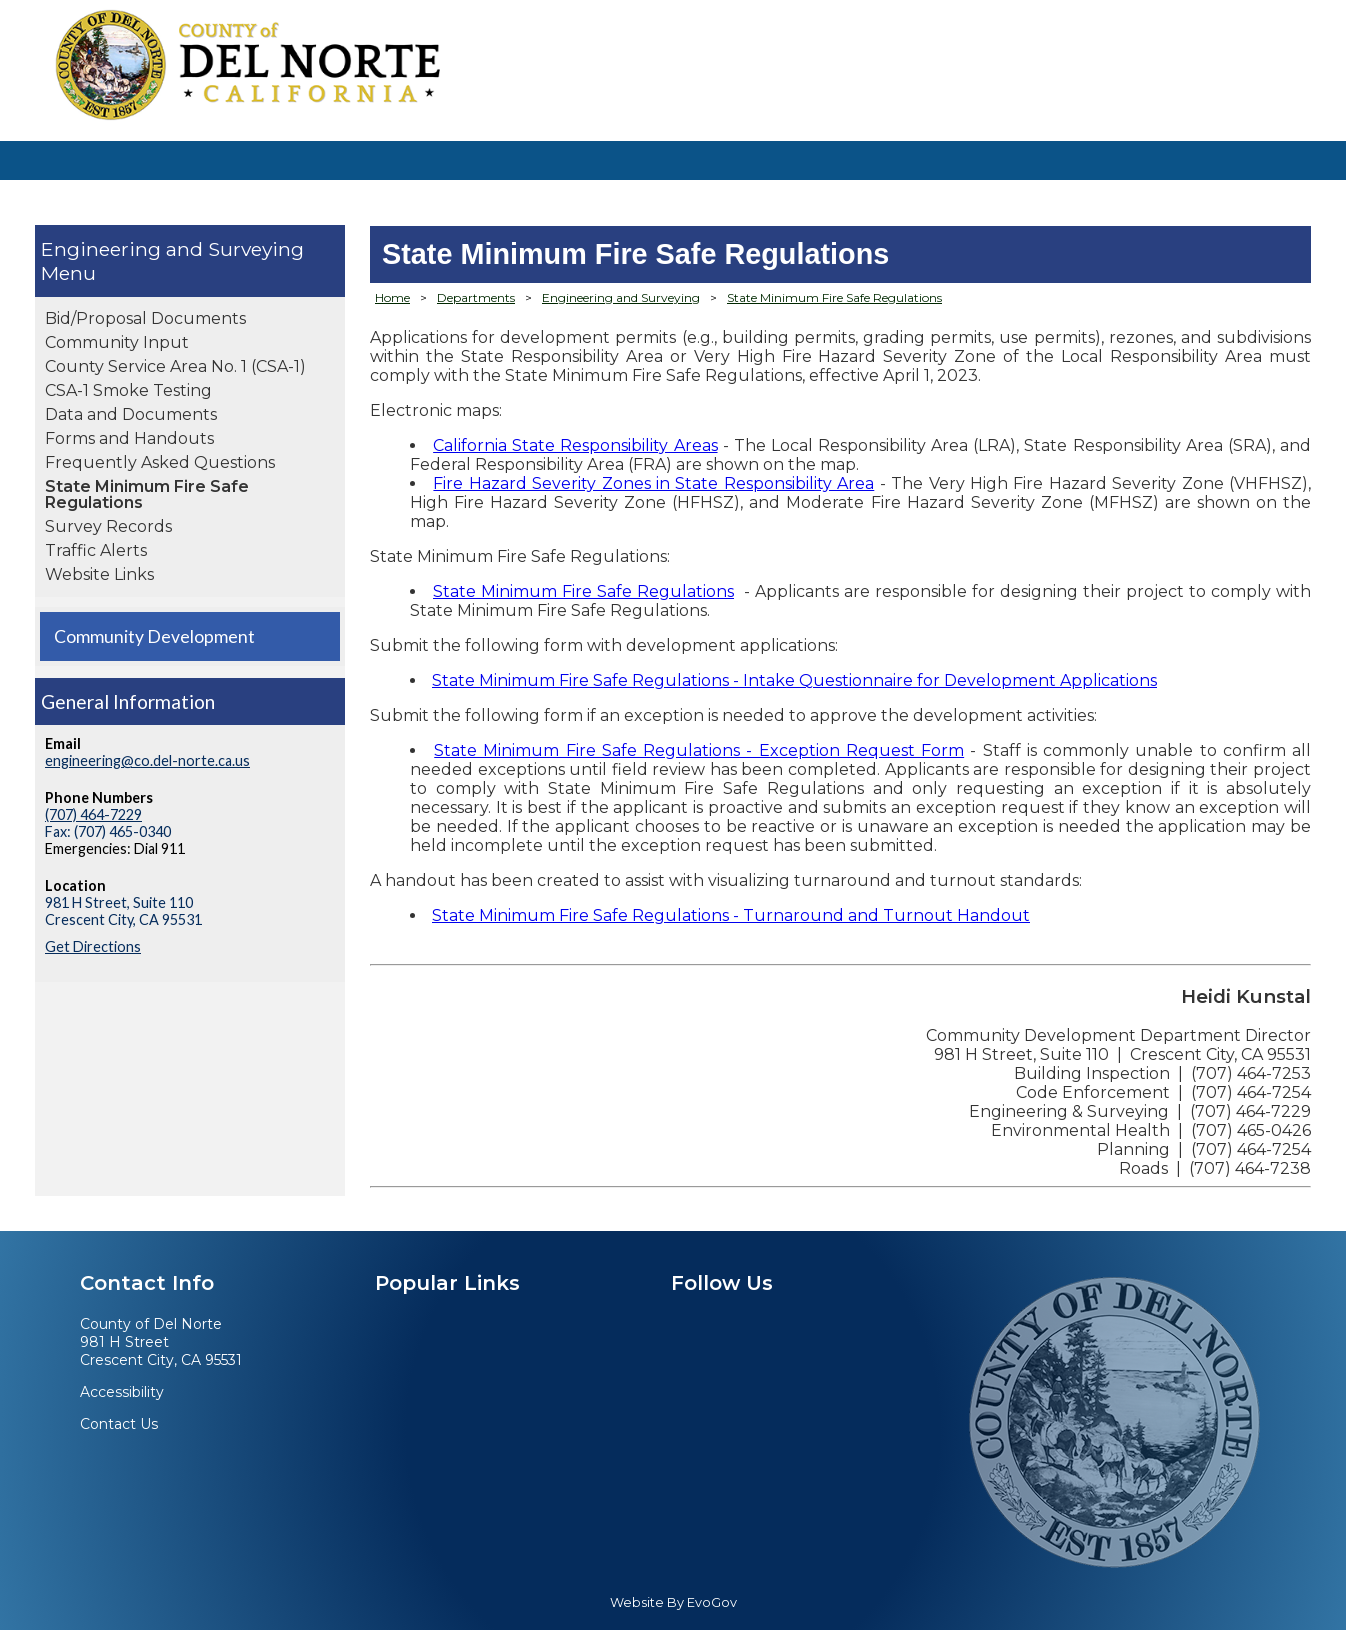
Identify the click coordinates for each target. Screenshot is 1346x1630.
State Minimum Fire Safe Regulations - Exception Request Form (699, 750)
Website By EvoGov (673, 1602)
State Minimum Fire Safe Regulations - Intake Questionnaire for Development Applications (794, 680)
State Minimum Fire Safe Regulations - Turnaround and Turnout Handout (731, 915)
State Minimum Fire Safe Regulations (147, 494)
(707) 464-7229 (93, 814)
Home (392, 297)
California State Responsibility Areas (575, 445)
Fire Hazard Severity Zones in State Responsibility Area (653, 483)
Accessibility (122, 1392)
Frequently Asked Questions (160, 462)
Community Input (117, 342)
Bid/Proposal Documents (145, 318)
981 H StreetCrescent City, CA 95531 (161, 1351)
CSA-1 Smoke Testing (128, 390)
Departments (476, 297)
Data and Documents (131, 414)
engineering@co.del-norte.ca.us (147, 760)
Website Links (99, 574)
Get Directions (93, 946)
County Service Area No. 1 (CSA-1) (175, 366)
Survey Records (108, 526)
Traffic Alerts (96, 550)
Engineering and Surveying (172, 249)
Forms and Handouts (129, 438)
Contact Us (119, 1424)
